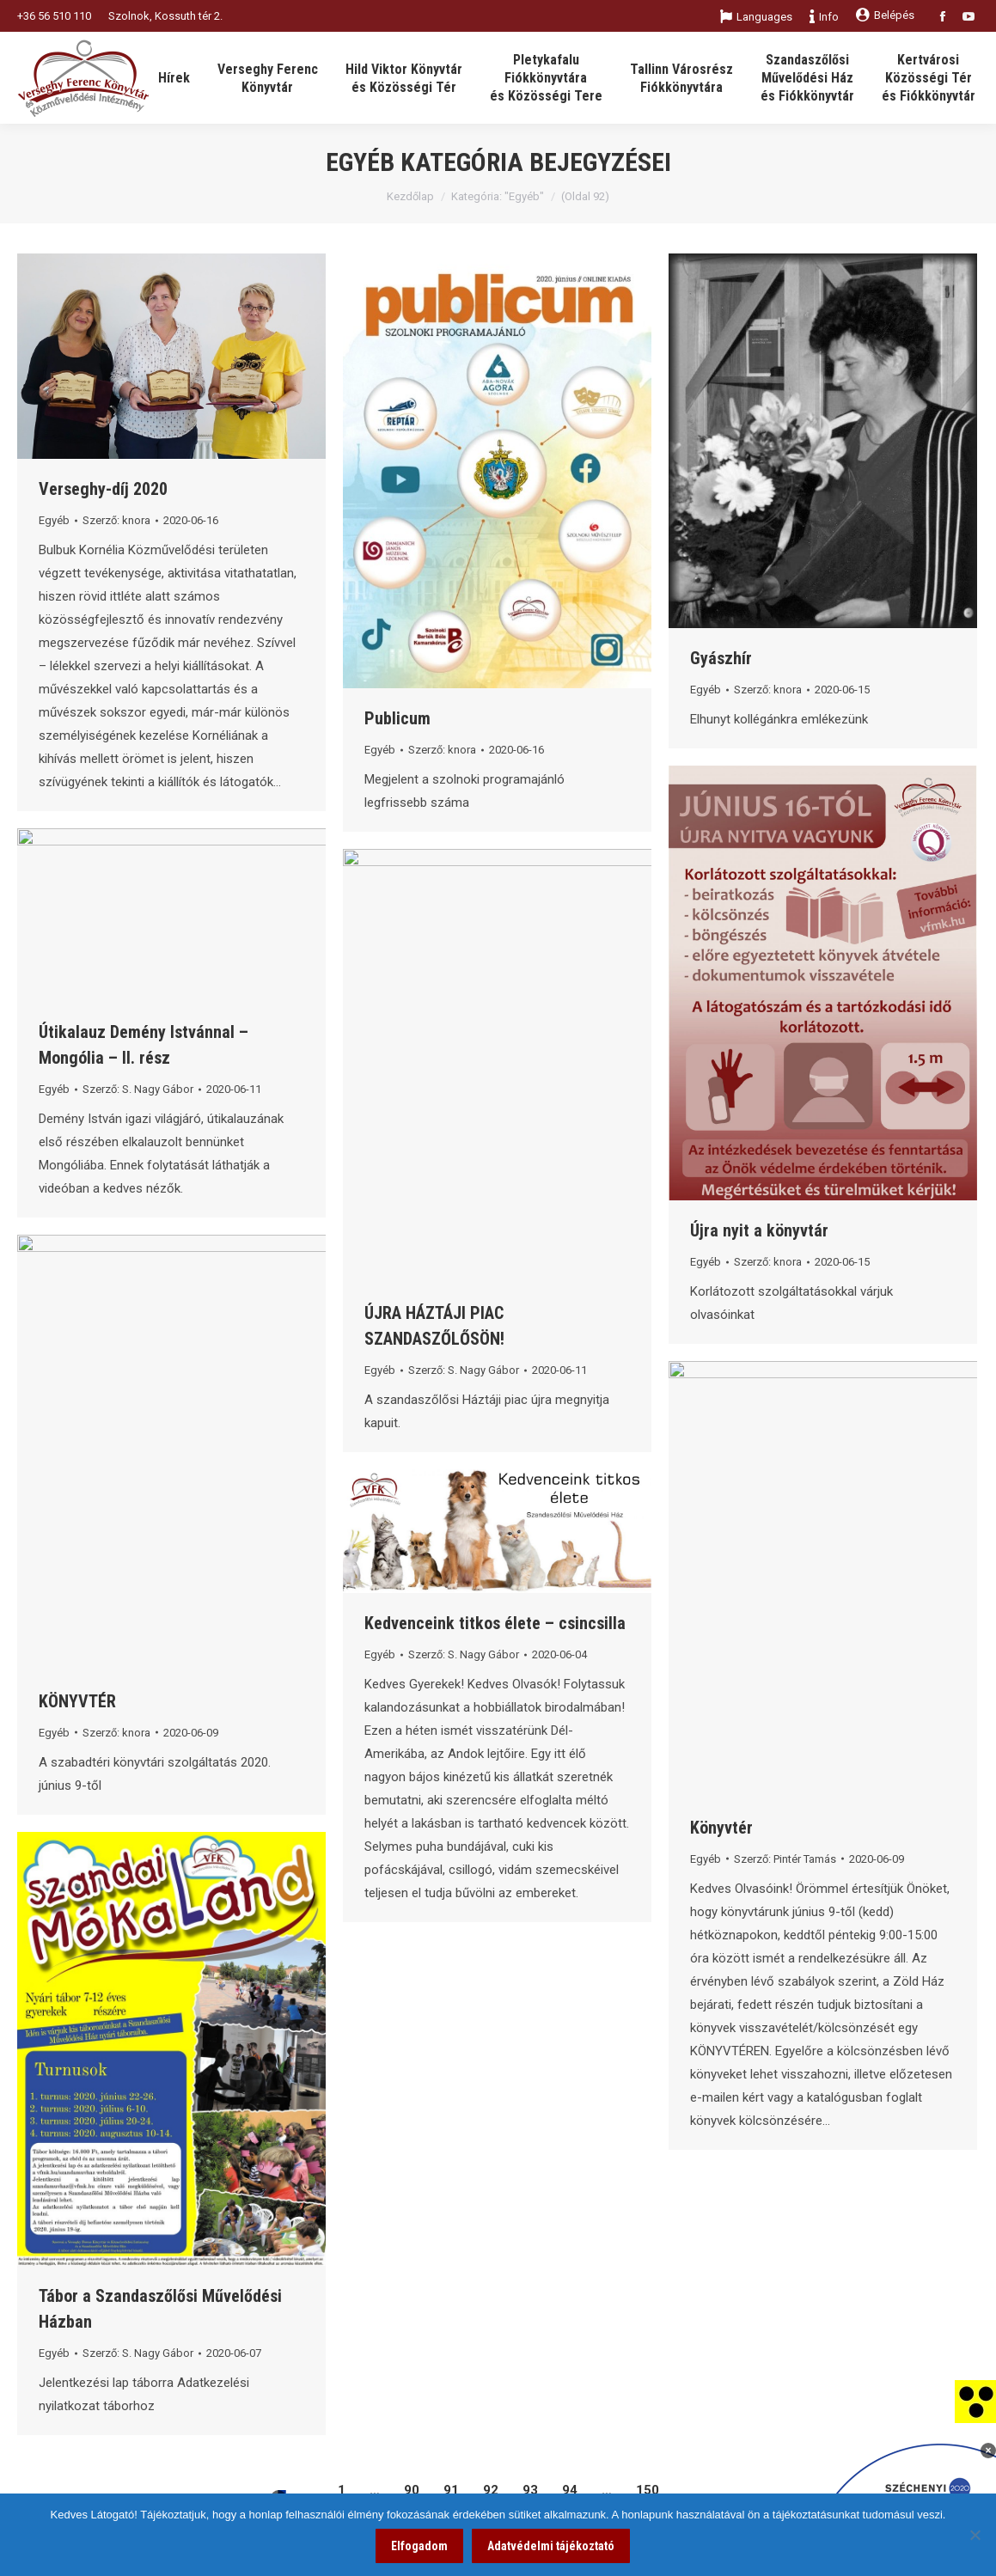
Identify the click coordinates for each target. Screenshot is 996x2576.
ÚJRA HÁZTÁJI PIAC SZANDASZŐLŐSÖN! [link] (434, 1326)
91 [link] (451, 2490)
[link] (975, 2400)
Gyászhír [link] (721, 658)
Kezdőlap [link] (410, 196)
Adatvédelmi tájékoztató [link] (550, 2546)
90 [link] (411, 2490)
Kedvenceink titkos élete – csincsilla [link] (495, 1623)
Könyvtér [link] (721, 1827)
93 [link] (530, 2490)
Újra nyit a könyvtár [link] (759, 1230)
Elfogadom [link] (419, 2546)
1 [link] (341, 2490)
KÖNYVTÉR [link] (77, 1701)
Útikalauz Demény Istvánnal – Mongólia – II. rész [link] (143, 1045)
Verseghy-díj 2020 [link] (103, 489)
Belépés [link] (885, 15)
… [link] (375, 2490)
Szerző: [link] (116, 520)
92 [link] (490, 2490)
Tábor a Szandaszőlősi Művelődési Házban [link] (160, 2309)
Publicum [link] (397, 718)
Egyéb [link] (54, 520)
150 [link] (647, 2490)
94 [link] (569, 2490)
